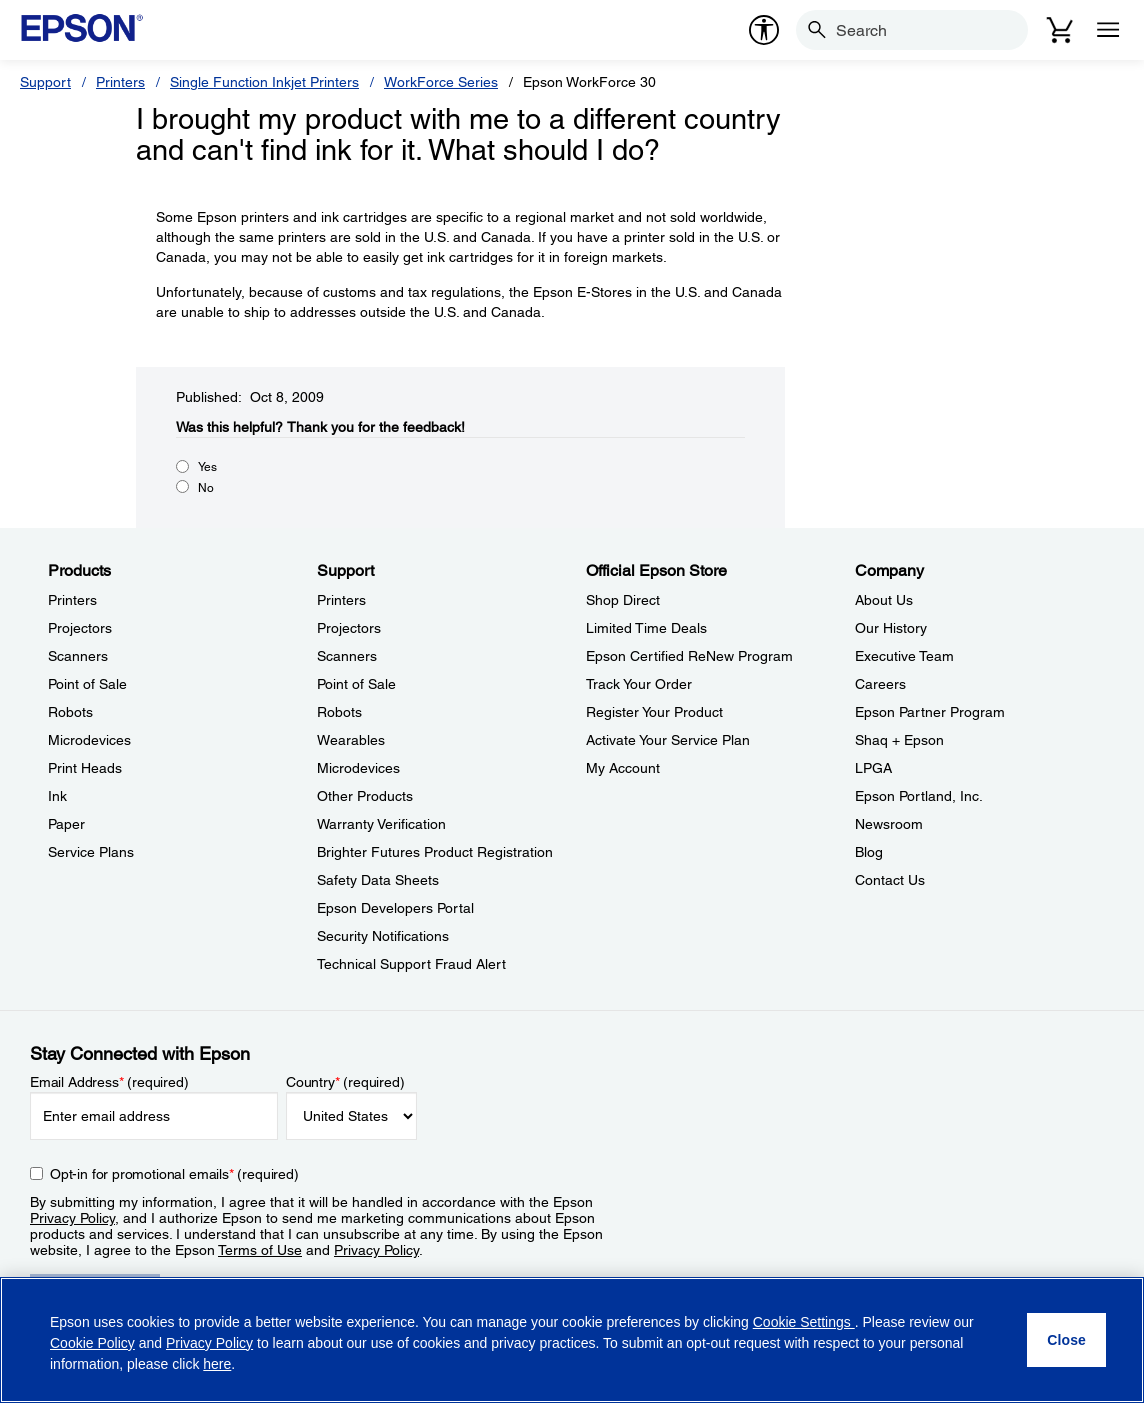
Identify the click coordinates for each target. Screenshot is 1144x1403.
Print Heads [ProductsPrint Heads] (85, 768)
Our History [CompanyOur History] (891, 628)
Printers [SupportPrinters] (341, 600)
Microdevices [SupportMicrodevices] (358, 768)
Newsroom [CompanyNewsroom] (889, 824)
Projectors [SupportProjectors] (349, 628)
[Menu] (1108, 30)
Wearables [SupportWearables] (351, 740)
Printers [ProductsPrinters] (72, 600)
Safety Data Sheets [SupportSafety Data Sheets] (378, 880)
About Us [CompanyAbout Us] (884, 600)
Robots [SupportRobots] (339, 712)
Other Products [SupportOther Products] (365, 796)
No (206, 488)
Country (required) (345, 1082)
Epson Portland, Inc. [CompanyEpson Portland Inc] (919, 796)
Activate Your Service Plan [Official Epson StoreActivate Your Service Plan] (668, 740)
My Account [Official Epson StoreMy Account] (623, 768)
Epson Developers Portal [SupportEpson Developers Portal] (395, 908)
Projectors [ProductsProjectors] (80, 628)
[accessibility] (764, 30)
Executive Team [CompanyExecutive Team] (904, 656)
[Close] (1066, 1340)
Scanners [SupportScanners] (347, 656)
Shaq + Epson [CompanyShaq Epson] (899, 740)
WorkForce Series (441, 82)
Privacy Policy (72, 1218)
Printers (120, 82)
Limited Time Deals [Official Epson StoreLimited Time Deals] (646, 628)
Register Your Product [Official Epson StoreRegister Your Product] (654, 712)
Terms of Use (260, 1250)
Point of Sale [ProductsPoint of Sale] (87, 684)
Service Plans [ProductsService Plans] (91, 852)
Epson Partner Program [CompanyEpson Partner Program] (930, 712)
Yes (207, 467)
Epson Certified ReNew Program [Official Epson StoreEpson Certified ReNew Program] (689, 656)
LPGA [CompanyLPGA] (873, 768)
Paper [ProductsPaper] (66, 824)
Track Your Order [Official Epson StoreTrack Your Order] (639, 684)
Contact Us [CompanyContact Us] (890, 880)
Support (45, 82)
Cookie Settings (804, 1322)
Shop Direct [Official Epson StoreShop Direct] (623, 600)
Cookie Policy (92, 1343)
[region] (572, 1340)
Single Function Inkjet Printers (264, 82)
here (217, 1364)
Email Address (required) (109, 1082)
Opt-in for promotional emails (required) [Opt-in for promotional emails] (174, 1174)
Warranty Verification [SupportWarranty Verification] (381, 824)
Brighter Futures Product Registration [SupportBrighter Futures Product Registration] (435, 852)
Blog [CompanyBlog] (869, 852)
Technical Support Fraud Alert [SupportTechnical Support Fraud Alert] (411, 964)
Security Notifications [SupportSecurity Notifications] (383, 936)
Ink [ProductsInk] (57, 796)
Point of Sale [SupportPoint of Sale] (356, 684)
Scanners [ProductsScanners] (78, 656)
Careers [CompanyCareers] (880, 684)
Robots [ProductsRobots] (70, 712)
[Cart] (1060, 30)
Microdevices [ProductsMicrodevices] (89, 740)
